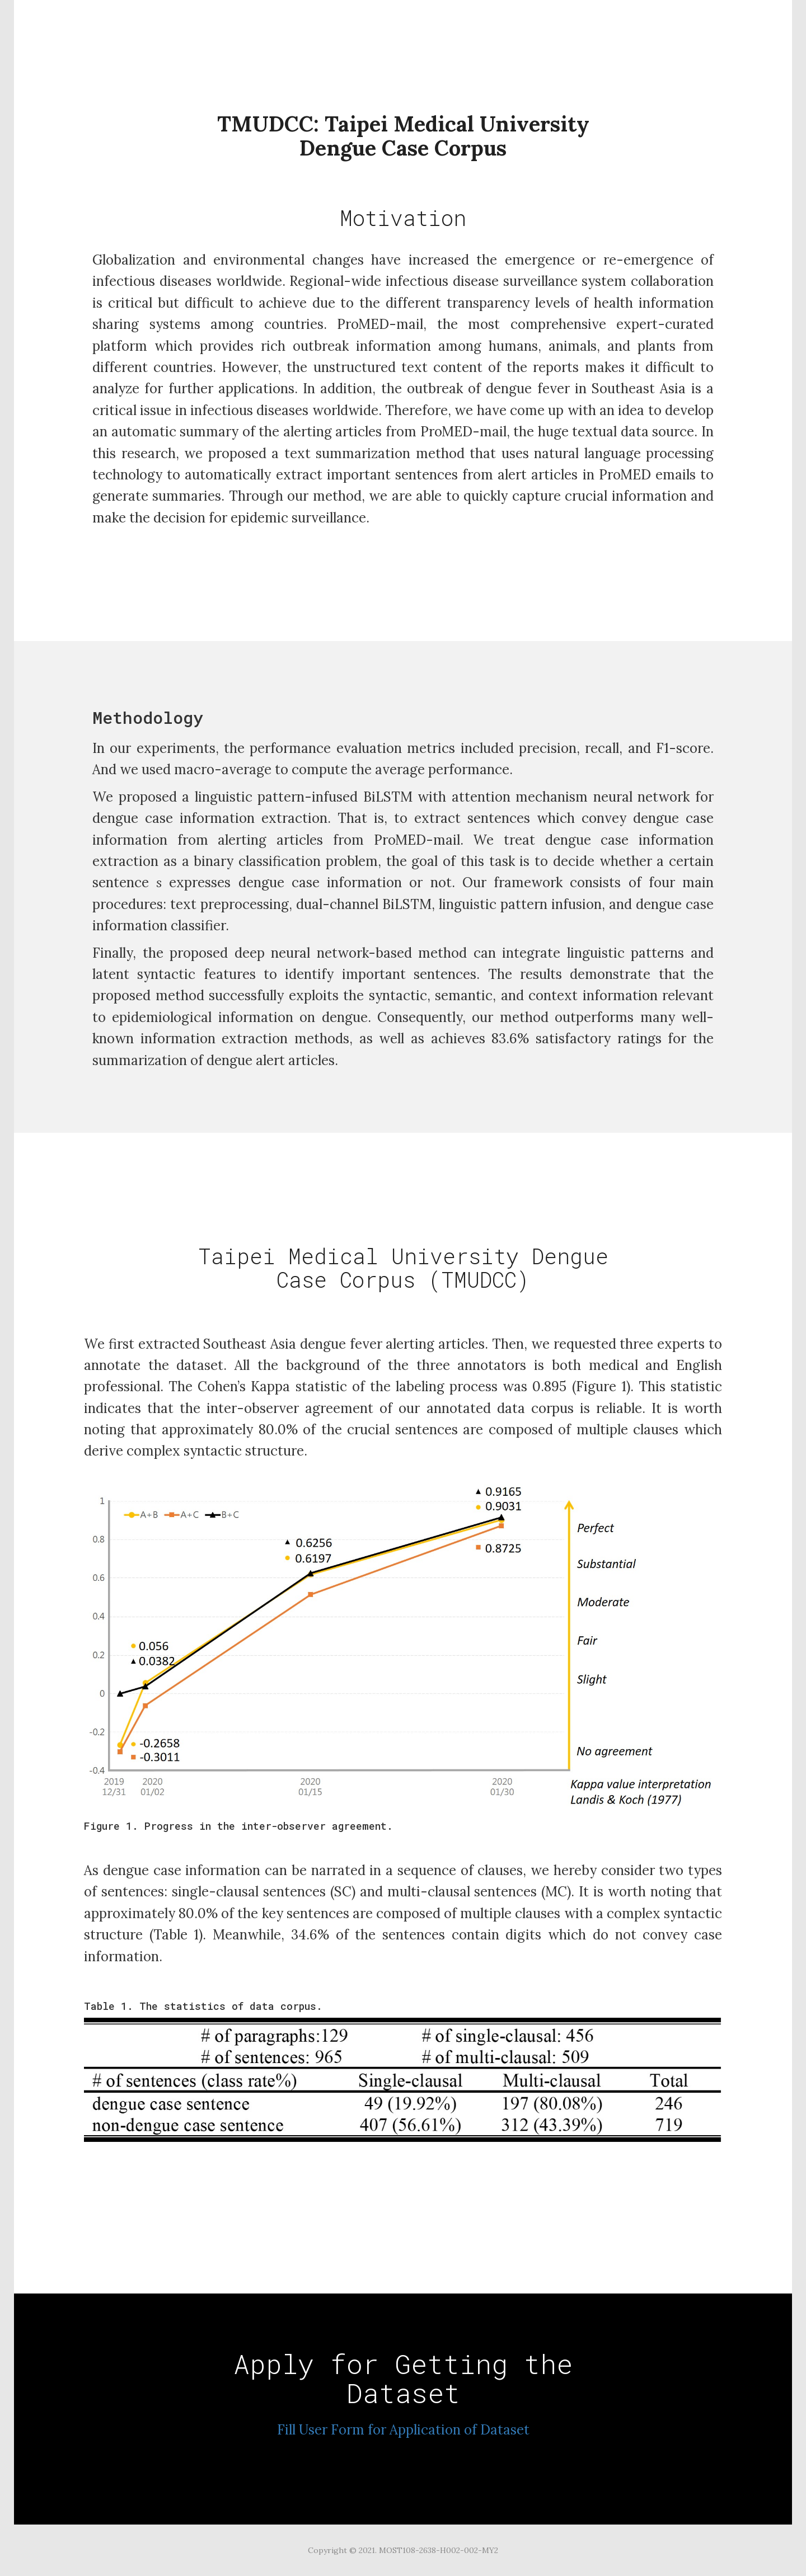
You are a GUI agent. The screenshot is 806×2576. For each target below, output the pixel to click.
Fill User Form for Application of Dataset (403, 2429)
